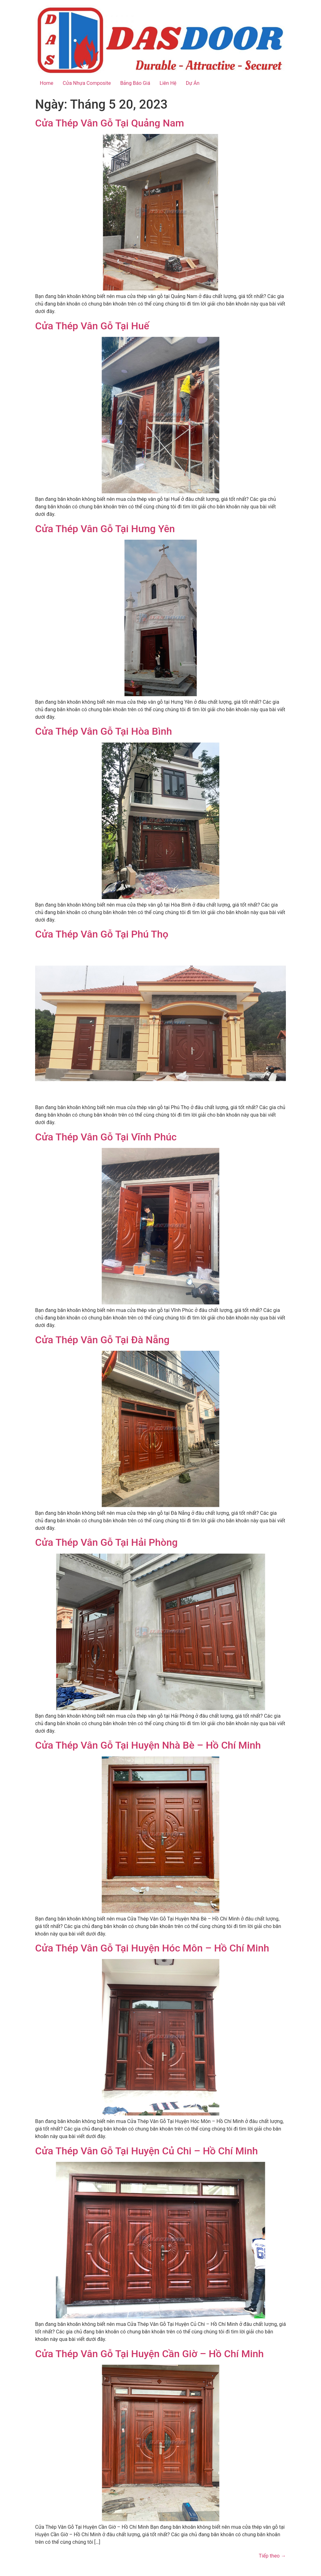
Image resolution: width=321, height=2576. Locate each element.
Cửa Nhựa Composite (87, 83)
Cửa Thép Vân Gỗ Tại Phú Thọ (101, 934)
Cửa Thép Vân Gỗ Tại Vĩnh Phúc (105, 1137)
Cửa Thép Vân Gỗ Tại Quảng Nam (109, 123)
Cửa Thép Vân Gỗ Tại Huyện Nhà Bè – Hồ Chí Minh (148, 1745)
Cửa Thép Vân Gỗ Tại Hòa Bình (103, 731)
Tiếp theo (272, 2556)
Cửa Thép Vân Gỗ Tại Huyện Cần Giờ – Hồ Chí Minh (149, 2354)
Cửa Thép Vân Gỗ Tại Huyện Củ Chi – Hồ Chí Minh (146, 2151)
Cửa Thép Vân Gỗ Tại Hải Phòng (106, 1542)
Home (46, 83)
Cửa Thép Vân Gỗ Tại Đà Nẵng (102, 1340)
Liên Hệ (168, 83)
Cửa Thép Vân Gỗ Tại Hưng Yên (105, 529)
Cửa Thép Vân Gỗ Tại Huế (92, 326)
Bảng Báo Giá (135, 83)
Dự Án (193, 83)
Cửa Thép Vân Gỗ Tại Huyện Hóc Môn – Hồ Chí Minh (152, 1948)
